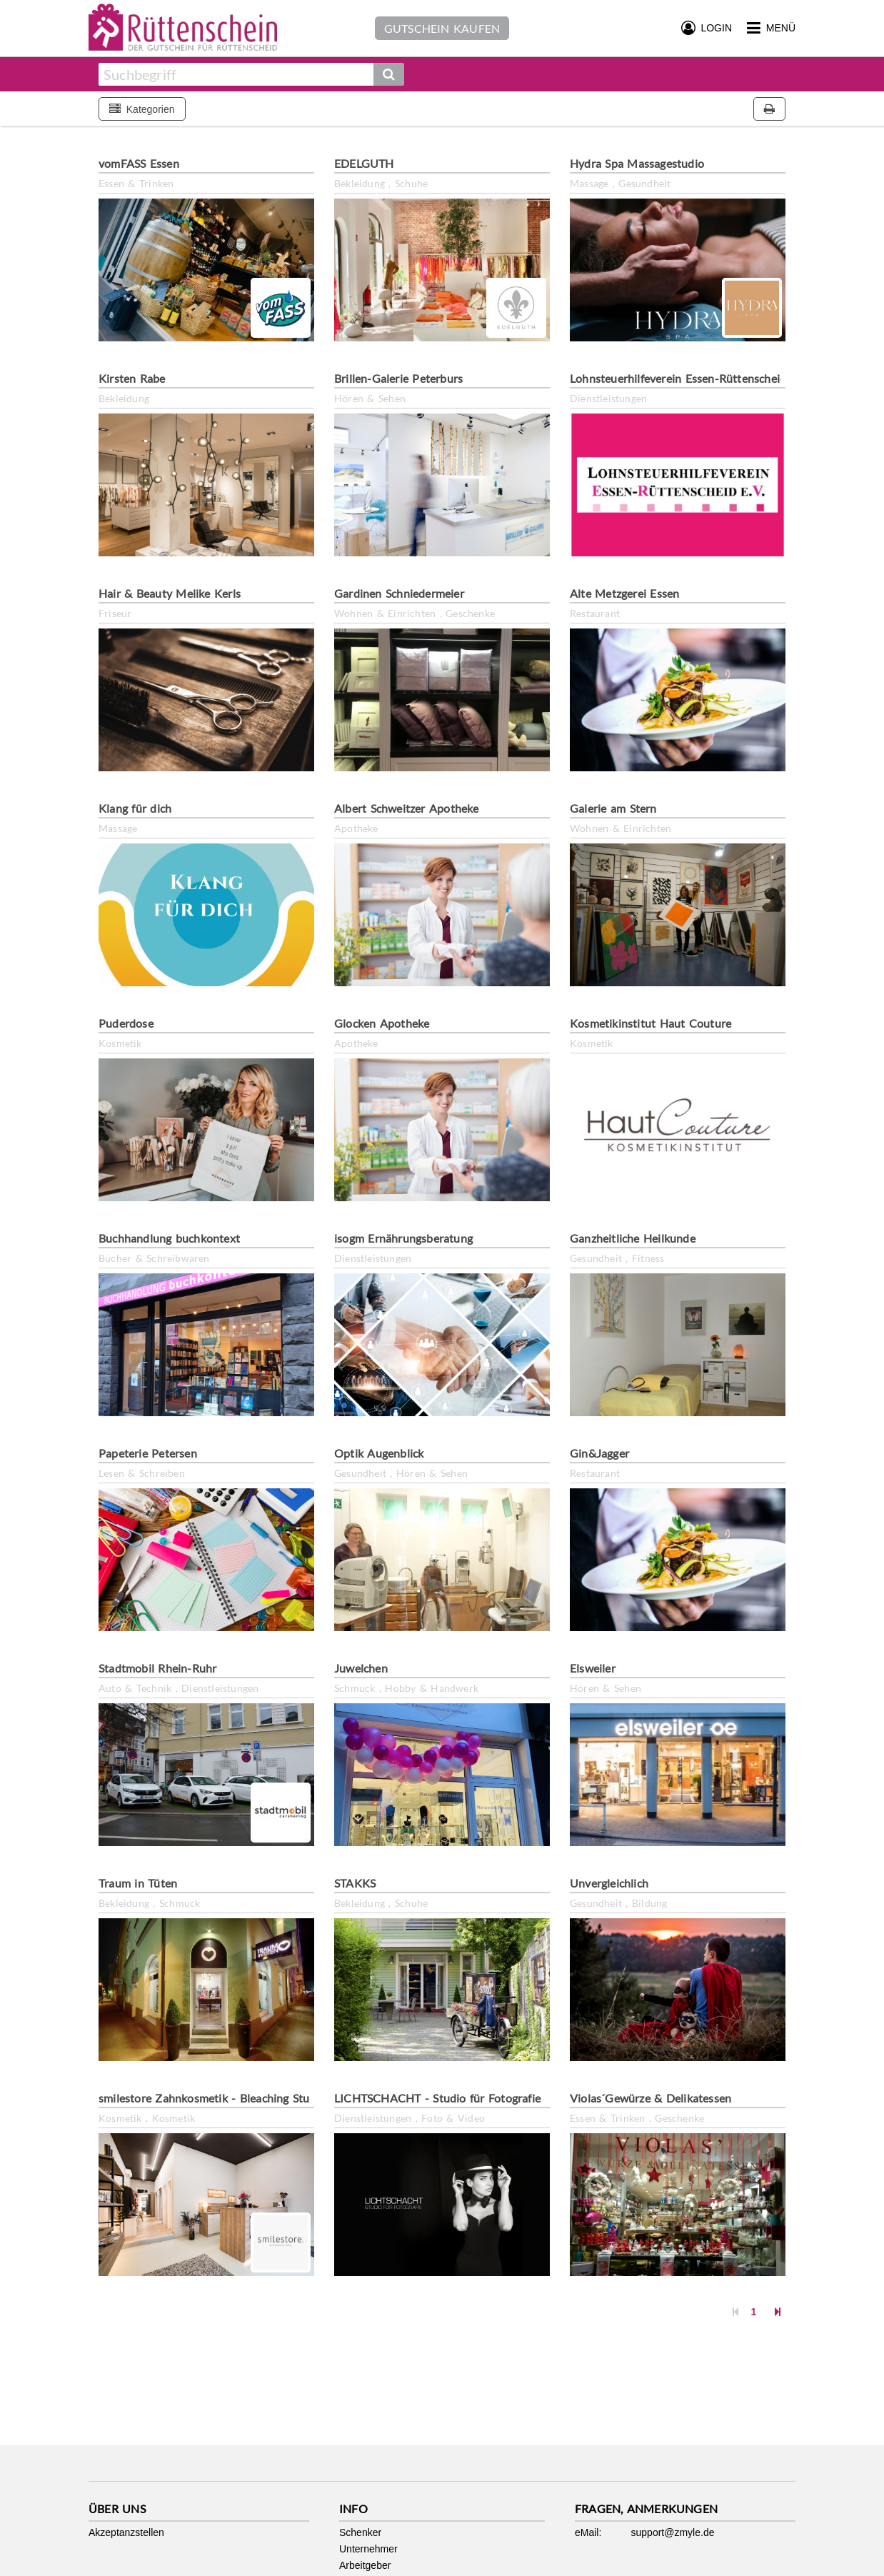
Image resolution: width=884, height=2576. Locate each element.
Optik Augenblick (378, 1453)
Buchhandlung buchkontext (169, 1238)
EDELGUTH (364, 163)
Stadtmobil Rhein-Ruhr (157, 1668)
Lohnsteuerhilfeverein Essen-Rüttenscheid (678, 378)
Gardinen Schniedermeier (399, 593)
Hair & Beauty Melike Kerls (170, 593)
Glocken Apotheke (381, 1023)
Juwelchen (361, 1668)
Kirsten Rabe (132, 378)
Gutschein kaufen (442, 28)
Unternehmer (368, 2549)
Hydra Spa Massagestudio (637, 163)
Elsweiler (593, 1668)
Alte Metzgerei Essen (624, 593)
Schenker (360, 2532)
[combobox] (236, 74)
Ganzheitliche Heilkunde (632, 1238)
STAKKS (355, 1883)
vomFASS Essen (139, 163)
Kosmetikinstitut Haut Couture (650, 1023)
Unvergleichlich (609, 1883)
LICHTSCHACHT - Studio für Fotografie (437, 2098)
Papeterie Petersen (148, 1453)
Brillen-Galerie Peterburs (398, 378)
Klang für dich (135, 808)
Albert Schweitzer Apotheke (406, 808)
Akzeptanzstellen (126, 2532)
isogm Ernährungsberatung (403, 1238)
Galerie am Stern (613, 808)
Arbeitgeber (365, 2565)
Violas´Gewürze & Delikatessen (650, 2098)
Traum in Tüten (138, 1883)
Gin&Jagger (599, 1453)
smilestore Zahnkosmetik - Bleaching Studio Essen (229, 2098)
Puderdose (126, 1023)
